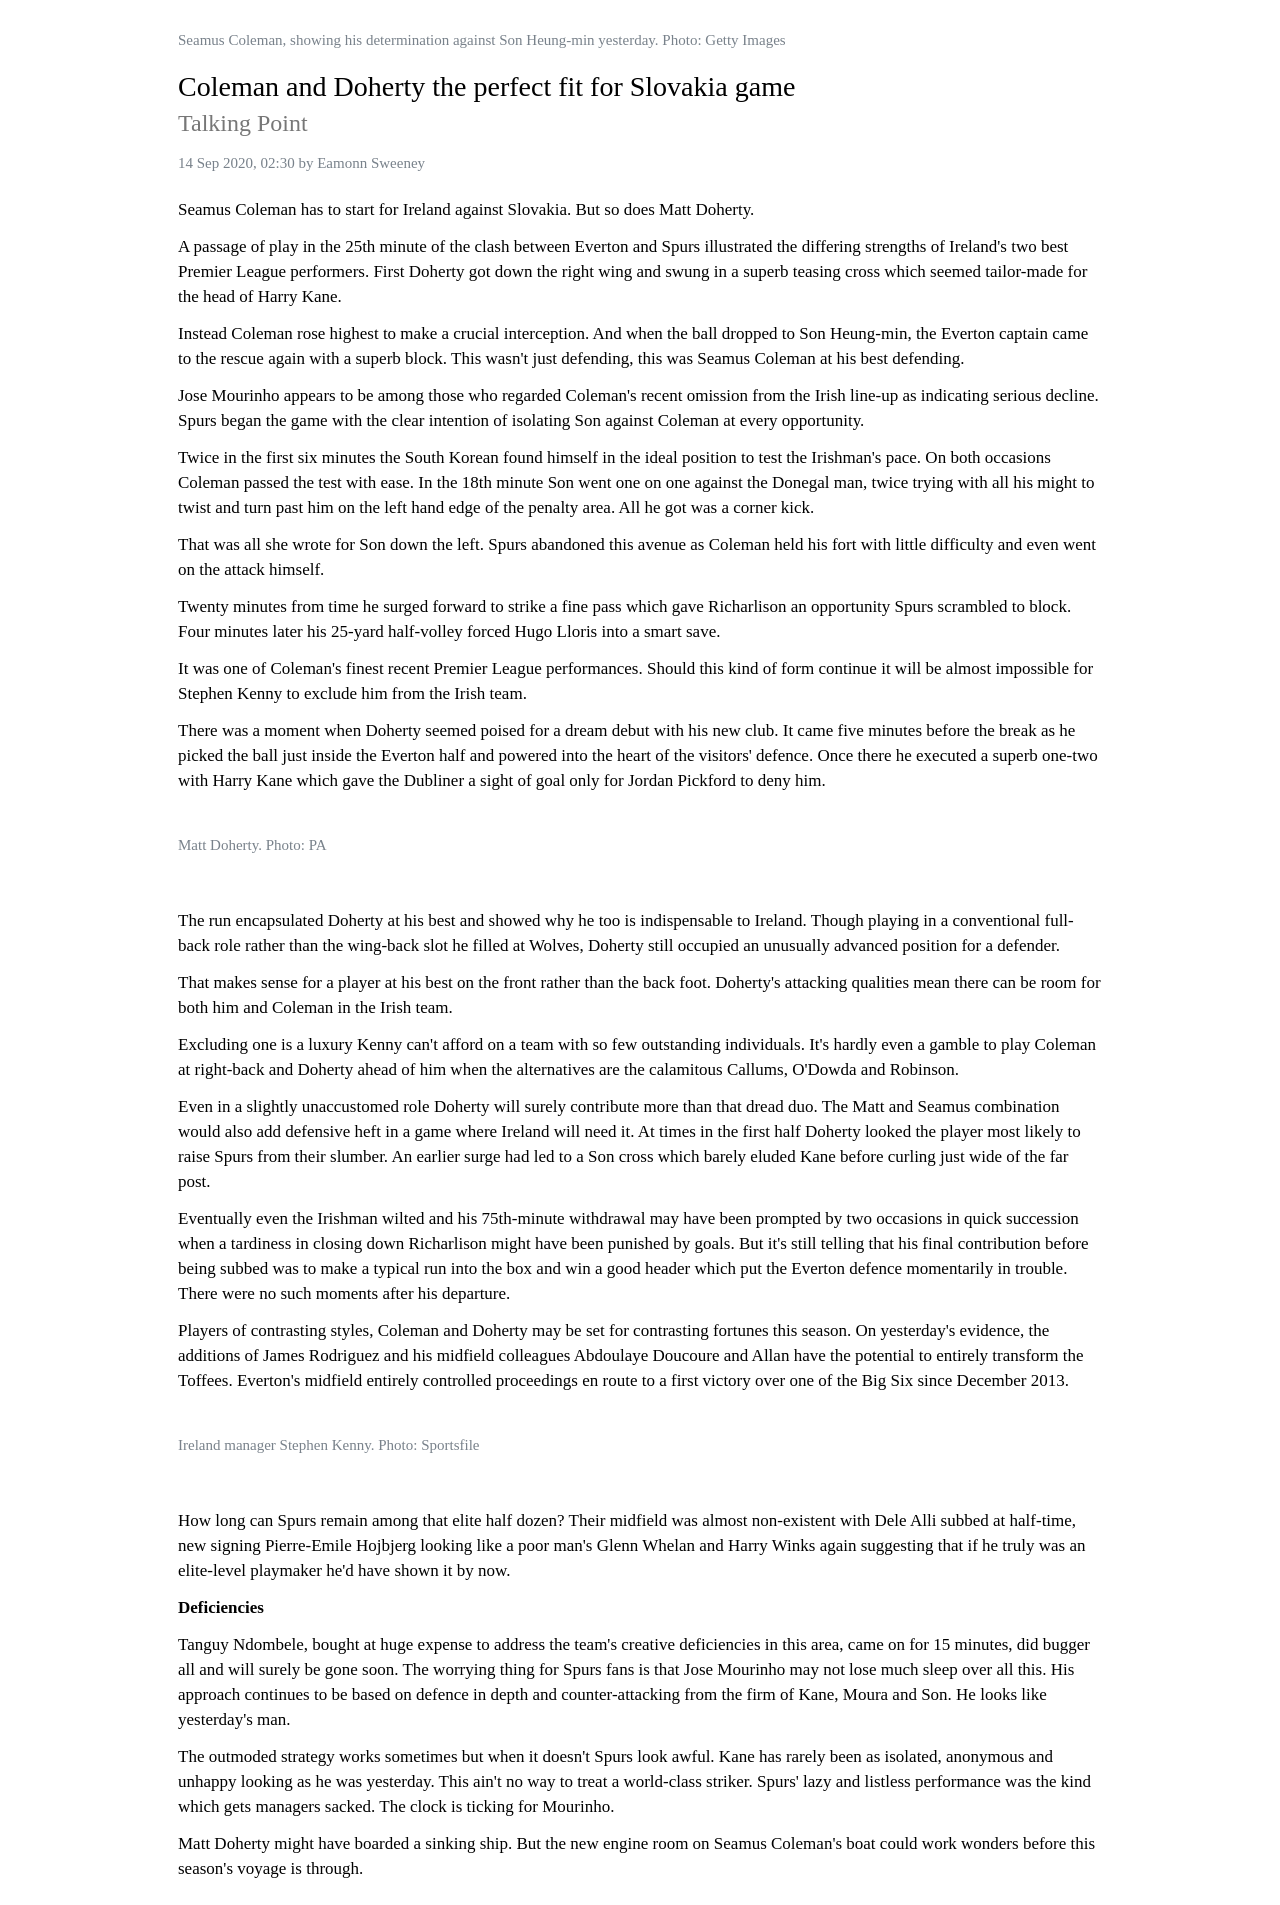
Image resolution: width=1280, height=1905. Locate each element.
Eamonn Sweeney (371, 163)
